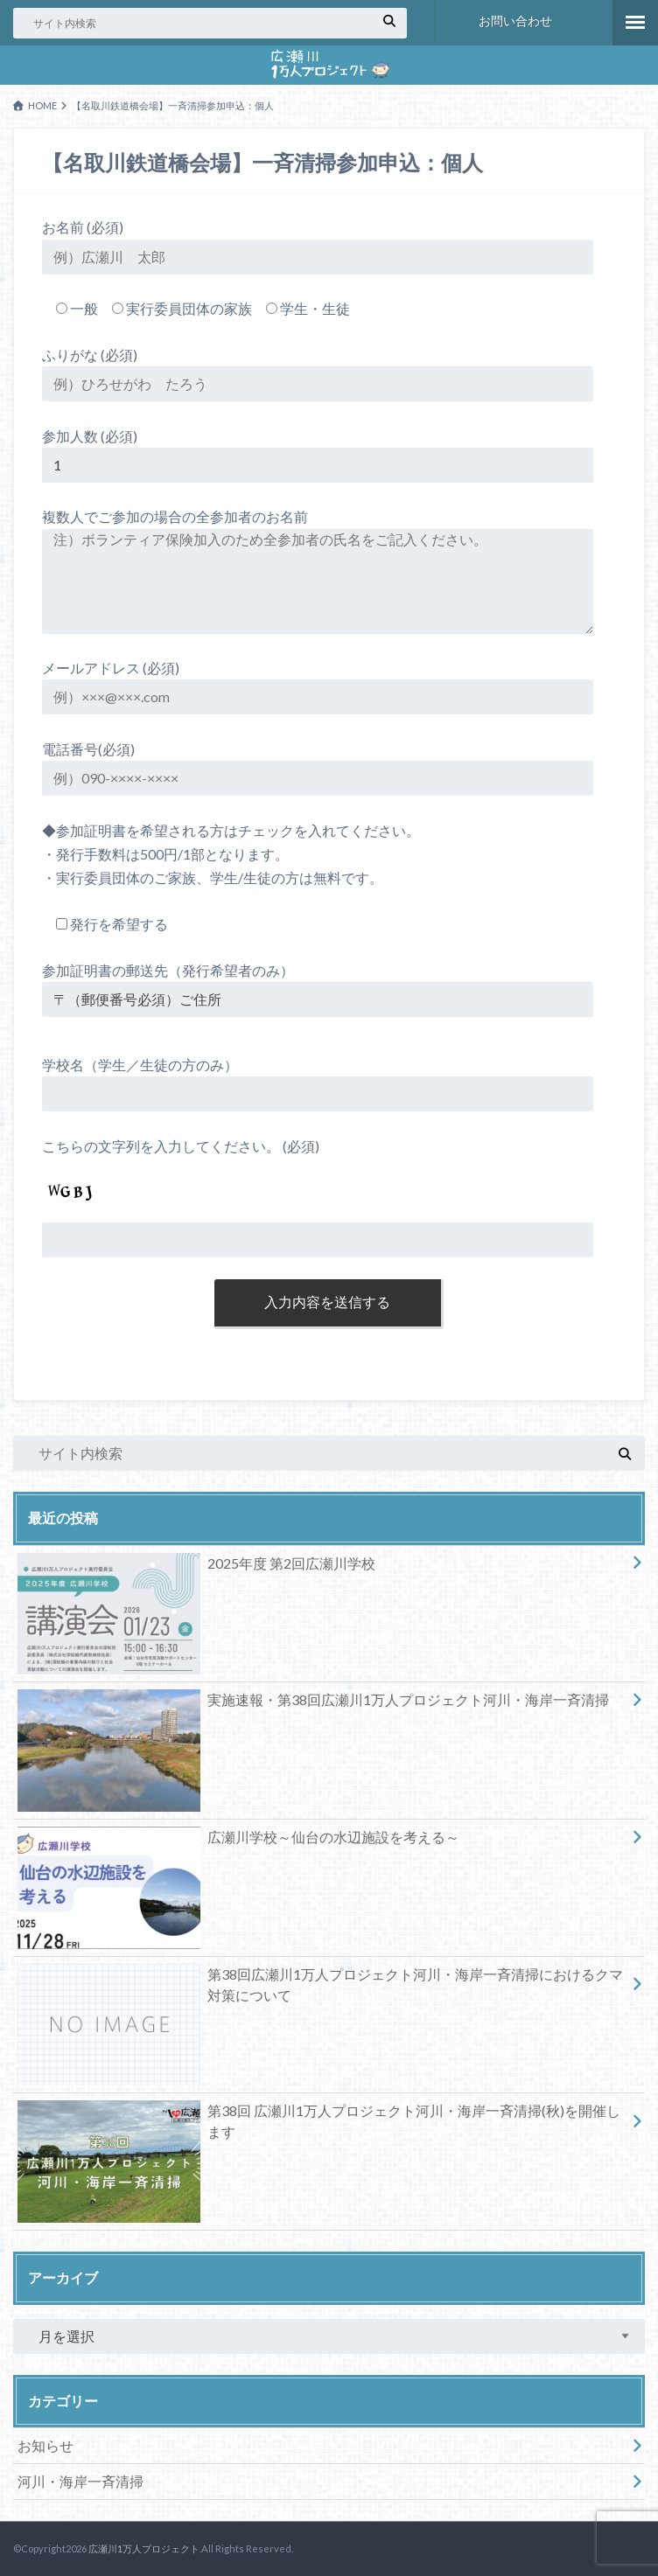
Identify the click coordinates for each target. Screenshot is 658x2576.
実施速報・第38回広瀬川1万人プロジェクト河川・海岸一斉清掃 (313, 1703)
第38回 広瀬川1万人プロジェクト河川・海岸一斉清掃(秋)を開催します (319, 2124)
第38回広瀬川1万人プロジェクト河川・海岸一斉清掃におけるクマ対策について (320, 1988)
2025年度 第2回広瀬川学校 (196, 1567)
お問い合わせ (515, 20)
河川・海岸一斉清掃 (81, 2481)
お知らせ (46, 2445)
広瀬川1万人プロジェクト (144, 2548)
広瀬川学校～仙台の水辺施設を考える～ (238, 1841)
